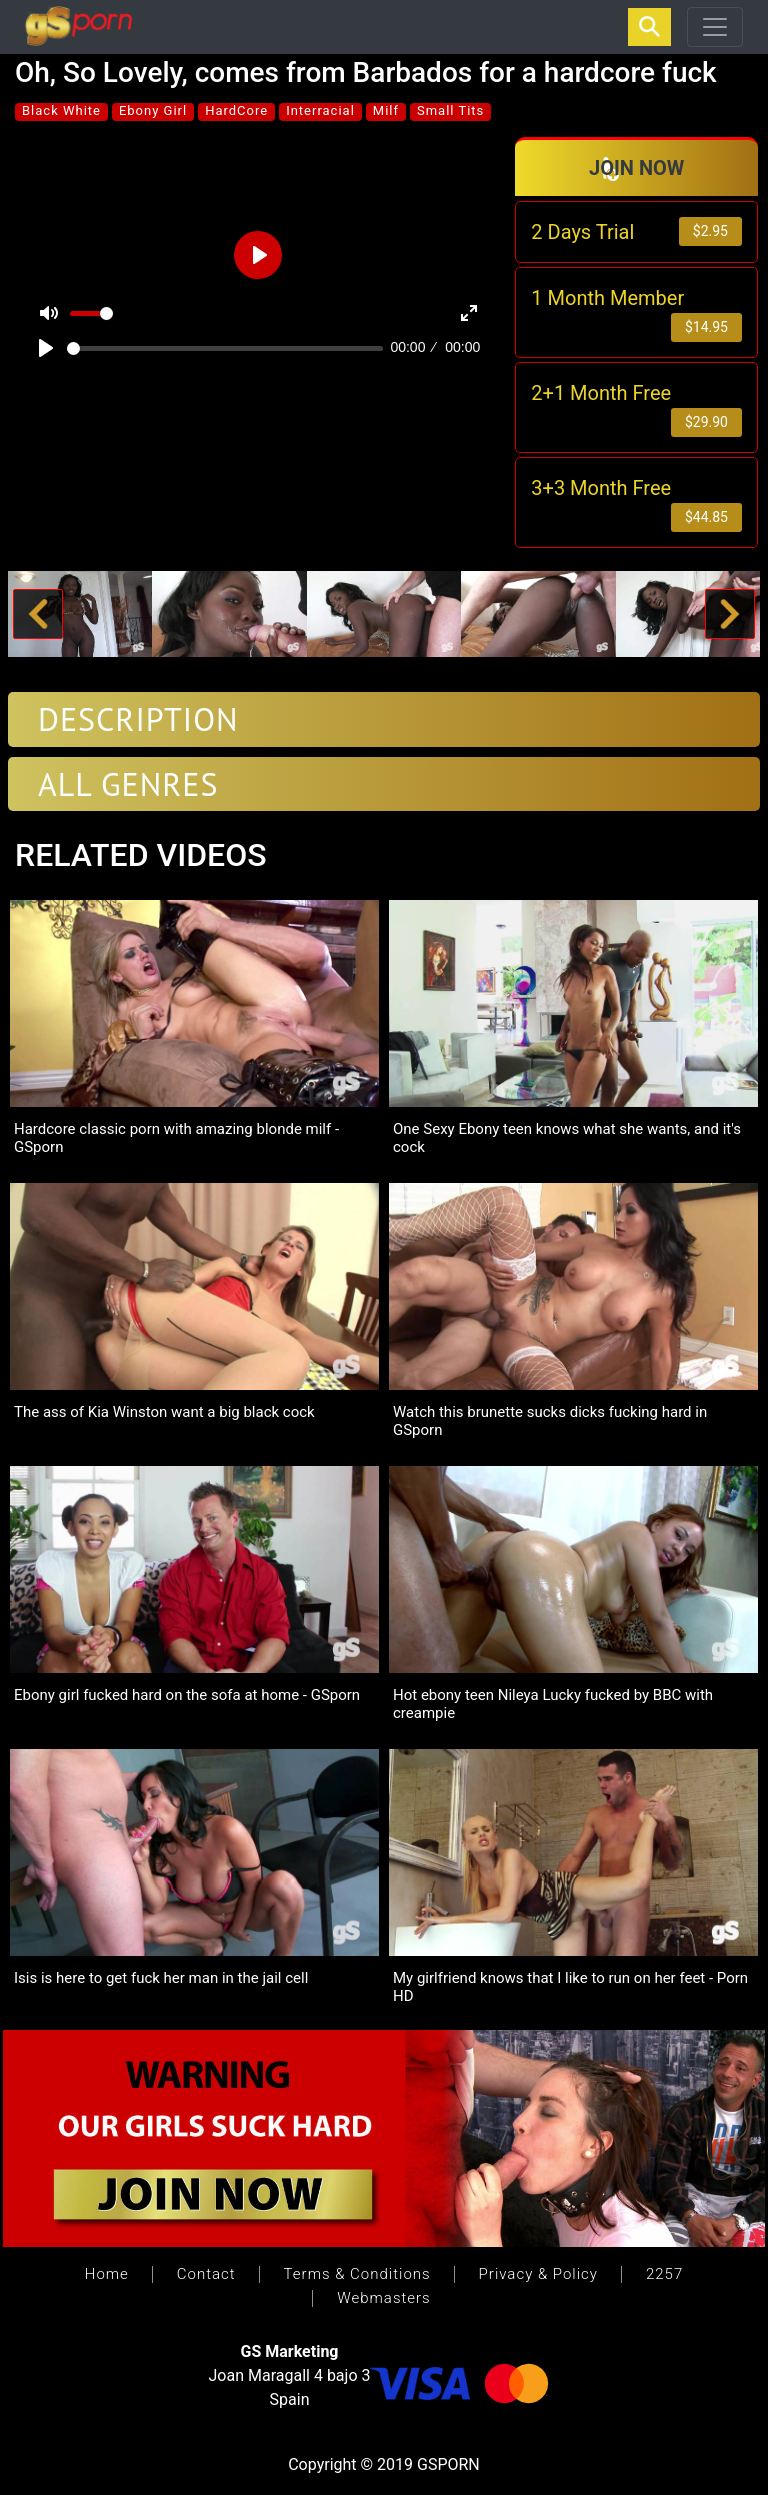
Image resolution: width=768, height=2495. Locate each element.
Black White (61, 110)
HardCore (236, 110)
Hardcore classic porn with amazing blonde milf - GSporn (176, 1138)
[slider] (225, 348)
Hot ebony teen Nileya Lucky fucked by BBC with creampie (553, 1704)
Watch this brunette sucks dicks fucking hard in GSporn (550, 1421)
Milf (386, 110)
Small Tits (450, 110)
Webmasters (383, 2298)
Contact (206, 2274)
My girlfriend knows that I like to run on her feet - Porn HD (570, 1987)
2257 (664, 2274)
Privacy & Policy (538, 2274)
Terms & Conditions (357, 2274)
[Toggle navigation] (715, 27)
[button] (38, 614)
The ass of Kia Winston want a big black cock (164, 1412)
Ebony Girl (153, 110)
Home (107, 2274)
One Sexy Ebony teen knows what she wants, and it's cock (567, 1138)
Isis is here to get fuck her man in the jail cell (161, 1978)
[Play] (46, 348)
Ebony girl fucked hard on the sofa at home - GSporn (187, 1695)
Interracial (320, 110)
